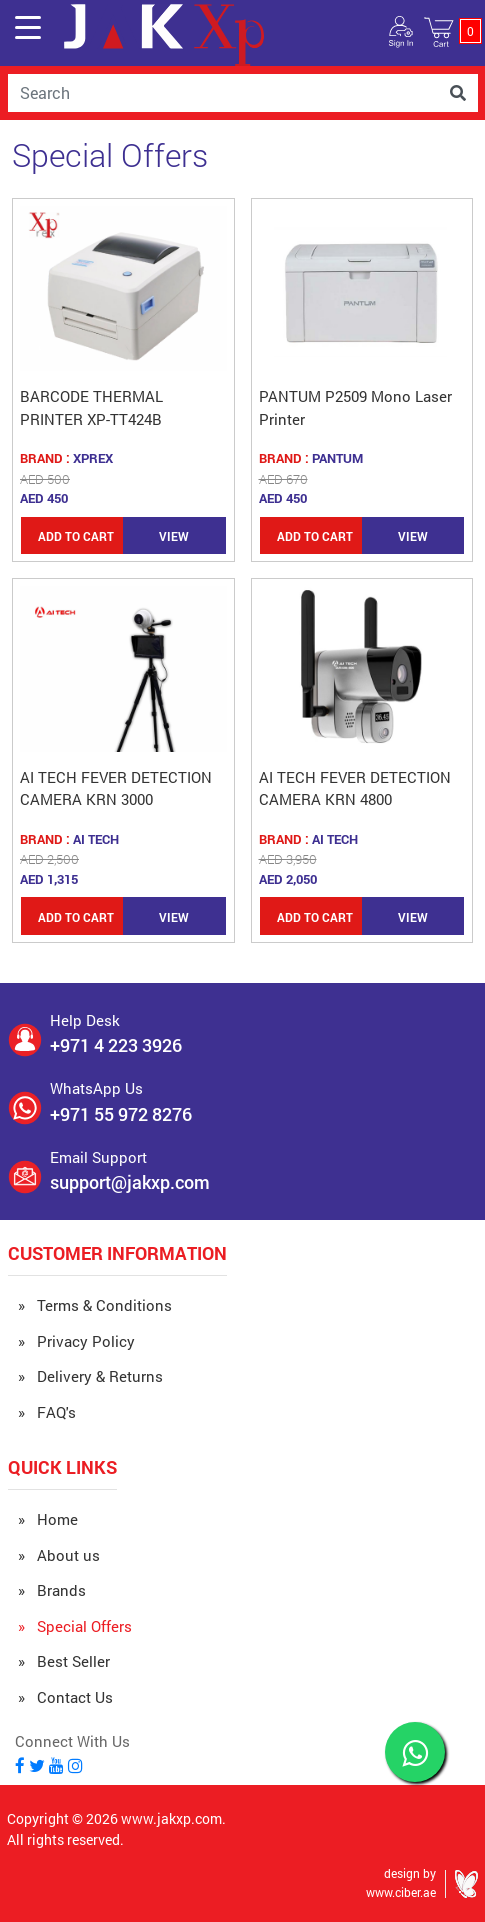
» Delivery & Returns (90, 1376)
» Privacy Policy (76, 1341)
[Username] (223, 93)
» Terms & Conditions (95, 1305)
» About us (59, 1555)
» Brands (52, 1590)
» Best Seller (64, 1661)
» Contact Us (65, 1697)
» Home (48, 1519)
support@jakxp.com (130, 1182)
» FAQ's (47, 1412)
